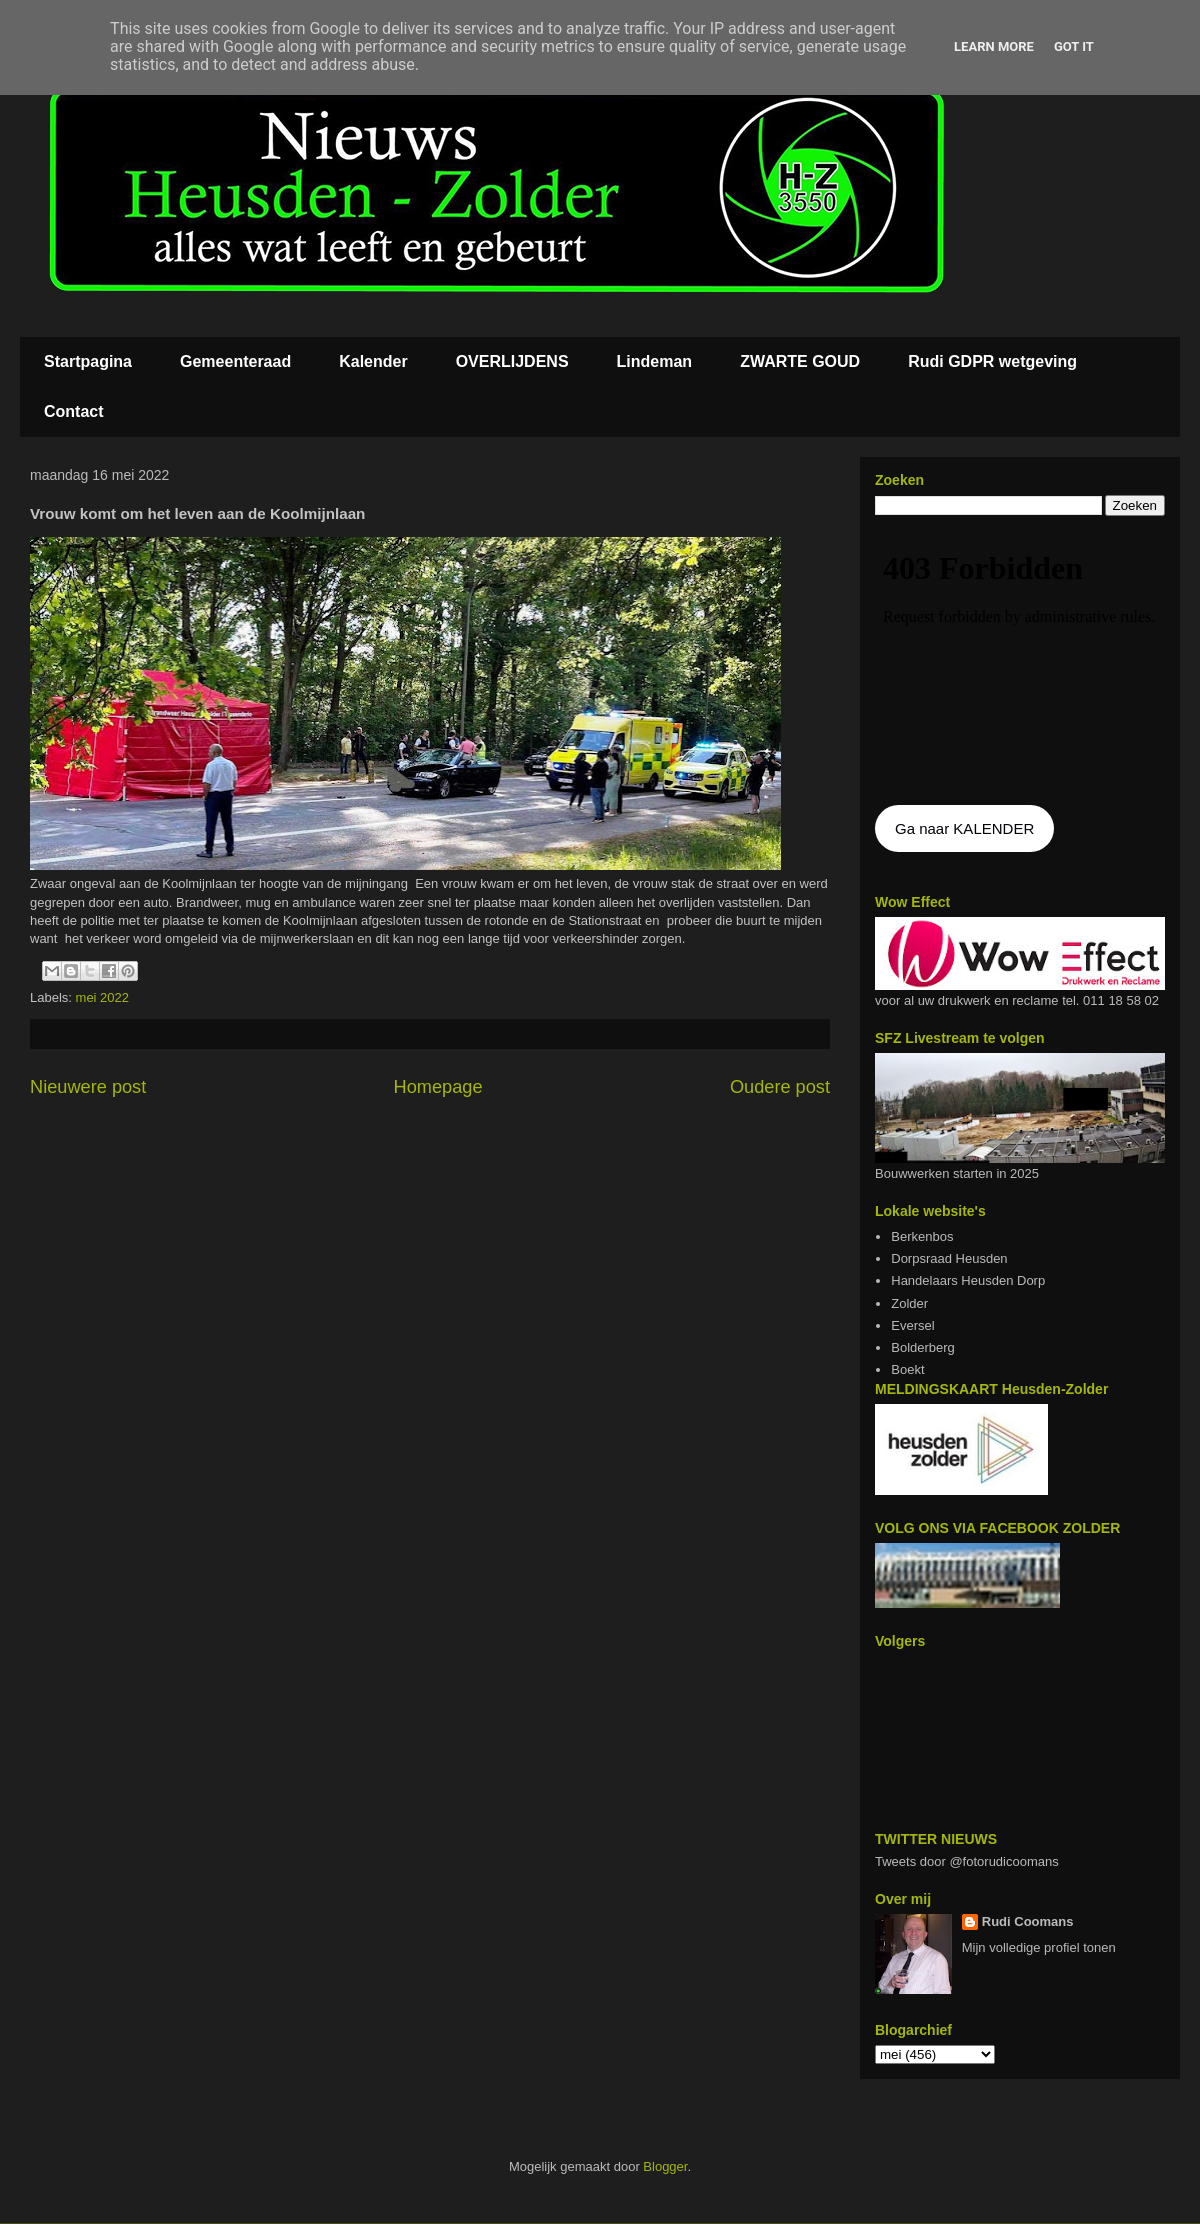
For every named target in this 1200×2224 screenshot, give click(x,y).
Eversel (912, 1325)
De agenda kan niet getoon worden (1020, 662)
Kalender (373, 361)
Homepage (438, 1087)
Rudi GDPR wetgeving (992, 361)
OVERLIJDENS (512, 361)
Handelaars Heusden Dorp (968, 1280)
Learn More (994, 46)
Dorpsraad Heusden (949, 1258)
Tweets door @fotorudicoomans (967, 1861)
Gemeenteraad (235, 361)
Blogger (665, 2166)
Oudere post (780, 1087)
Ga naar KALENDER (964, 828)
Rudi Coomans (1028, 1921)
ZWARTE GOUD (800, 361)
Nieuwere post (88, 1087)
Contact (74, 411)
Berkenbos (922, 1236)
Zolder (909, 1303)
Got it (1074, 46)
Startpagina (88, 361)
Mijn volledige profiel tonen (1039, 1947)
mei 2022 (102, 997)
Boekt (907, 1369)
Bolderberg (923, 1347)
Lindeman (655, 361)
